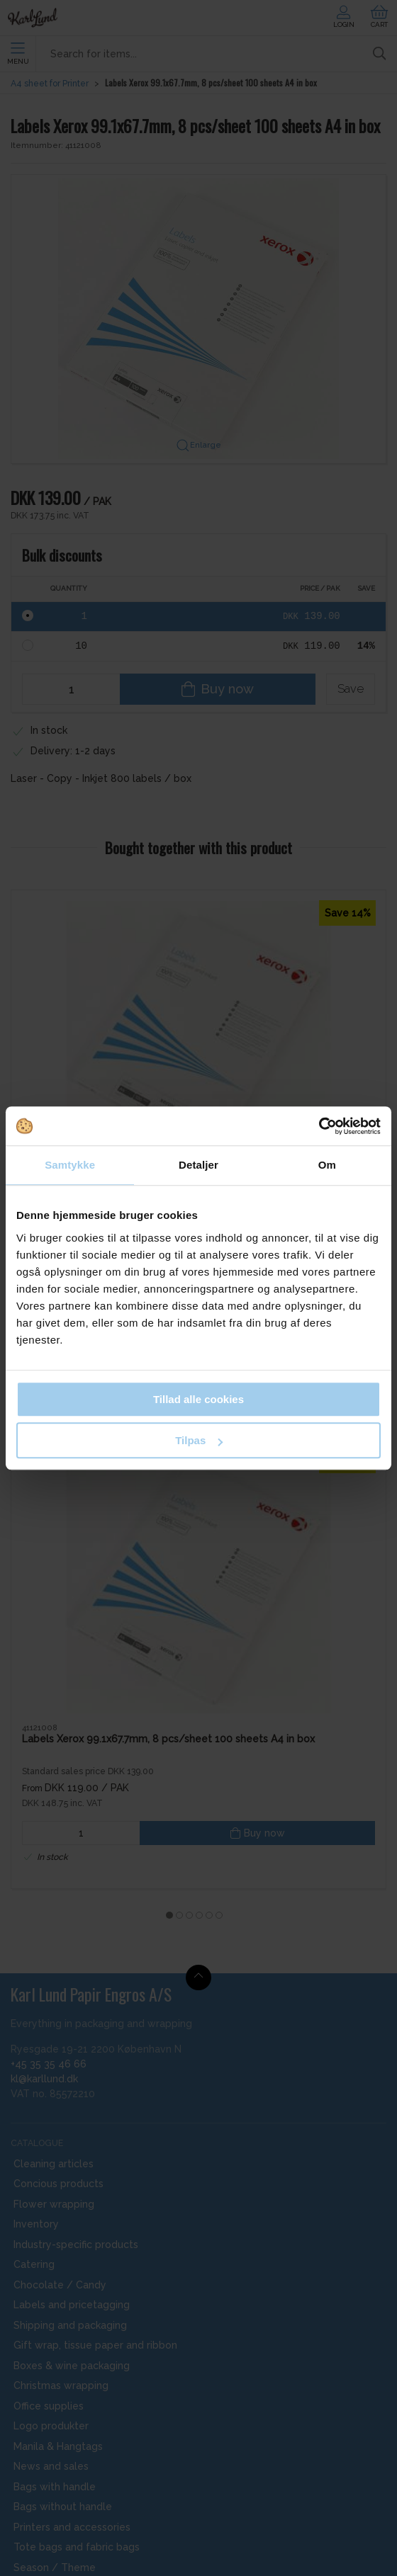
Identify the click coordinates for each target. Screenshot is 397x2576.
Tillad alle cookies (198, 1399)
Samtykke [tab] (70, 1165)
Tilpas (199, 1440)
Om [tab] (327, 1165)
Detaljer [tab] (198, 1165)
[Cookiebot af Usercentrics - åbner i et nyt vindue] (319, 1126)
